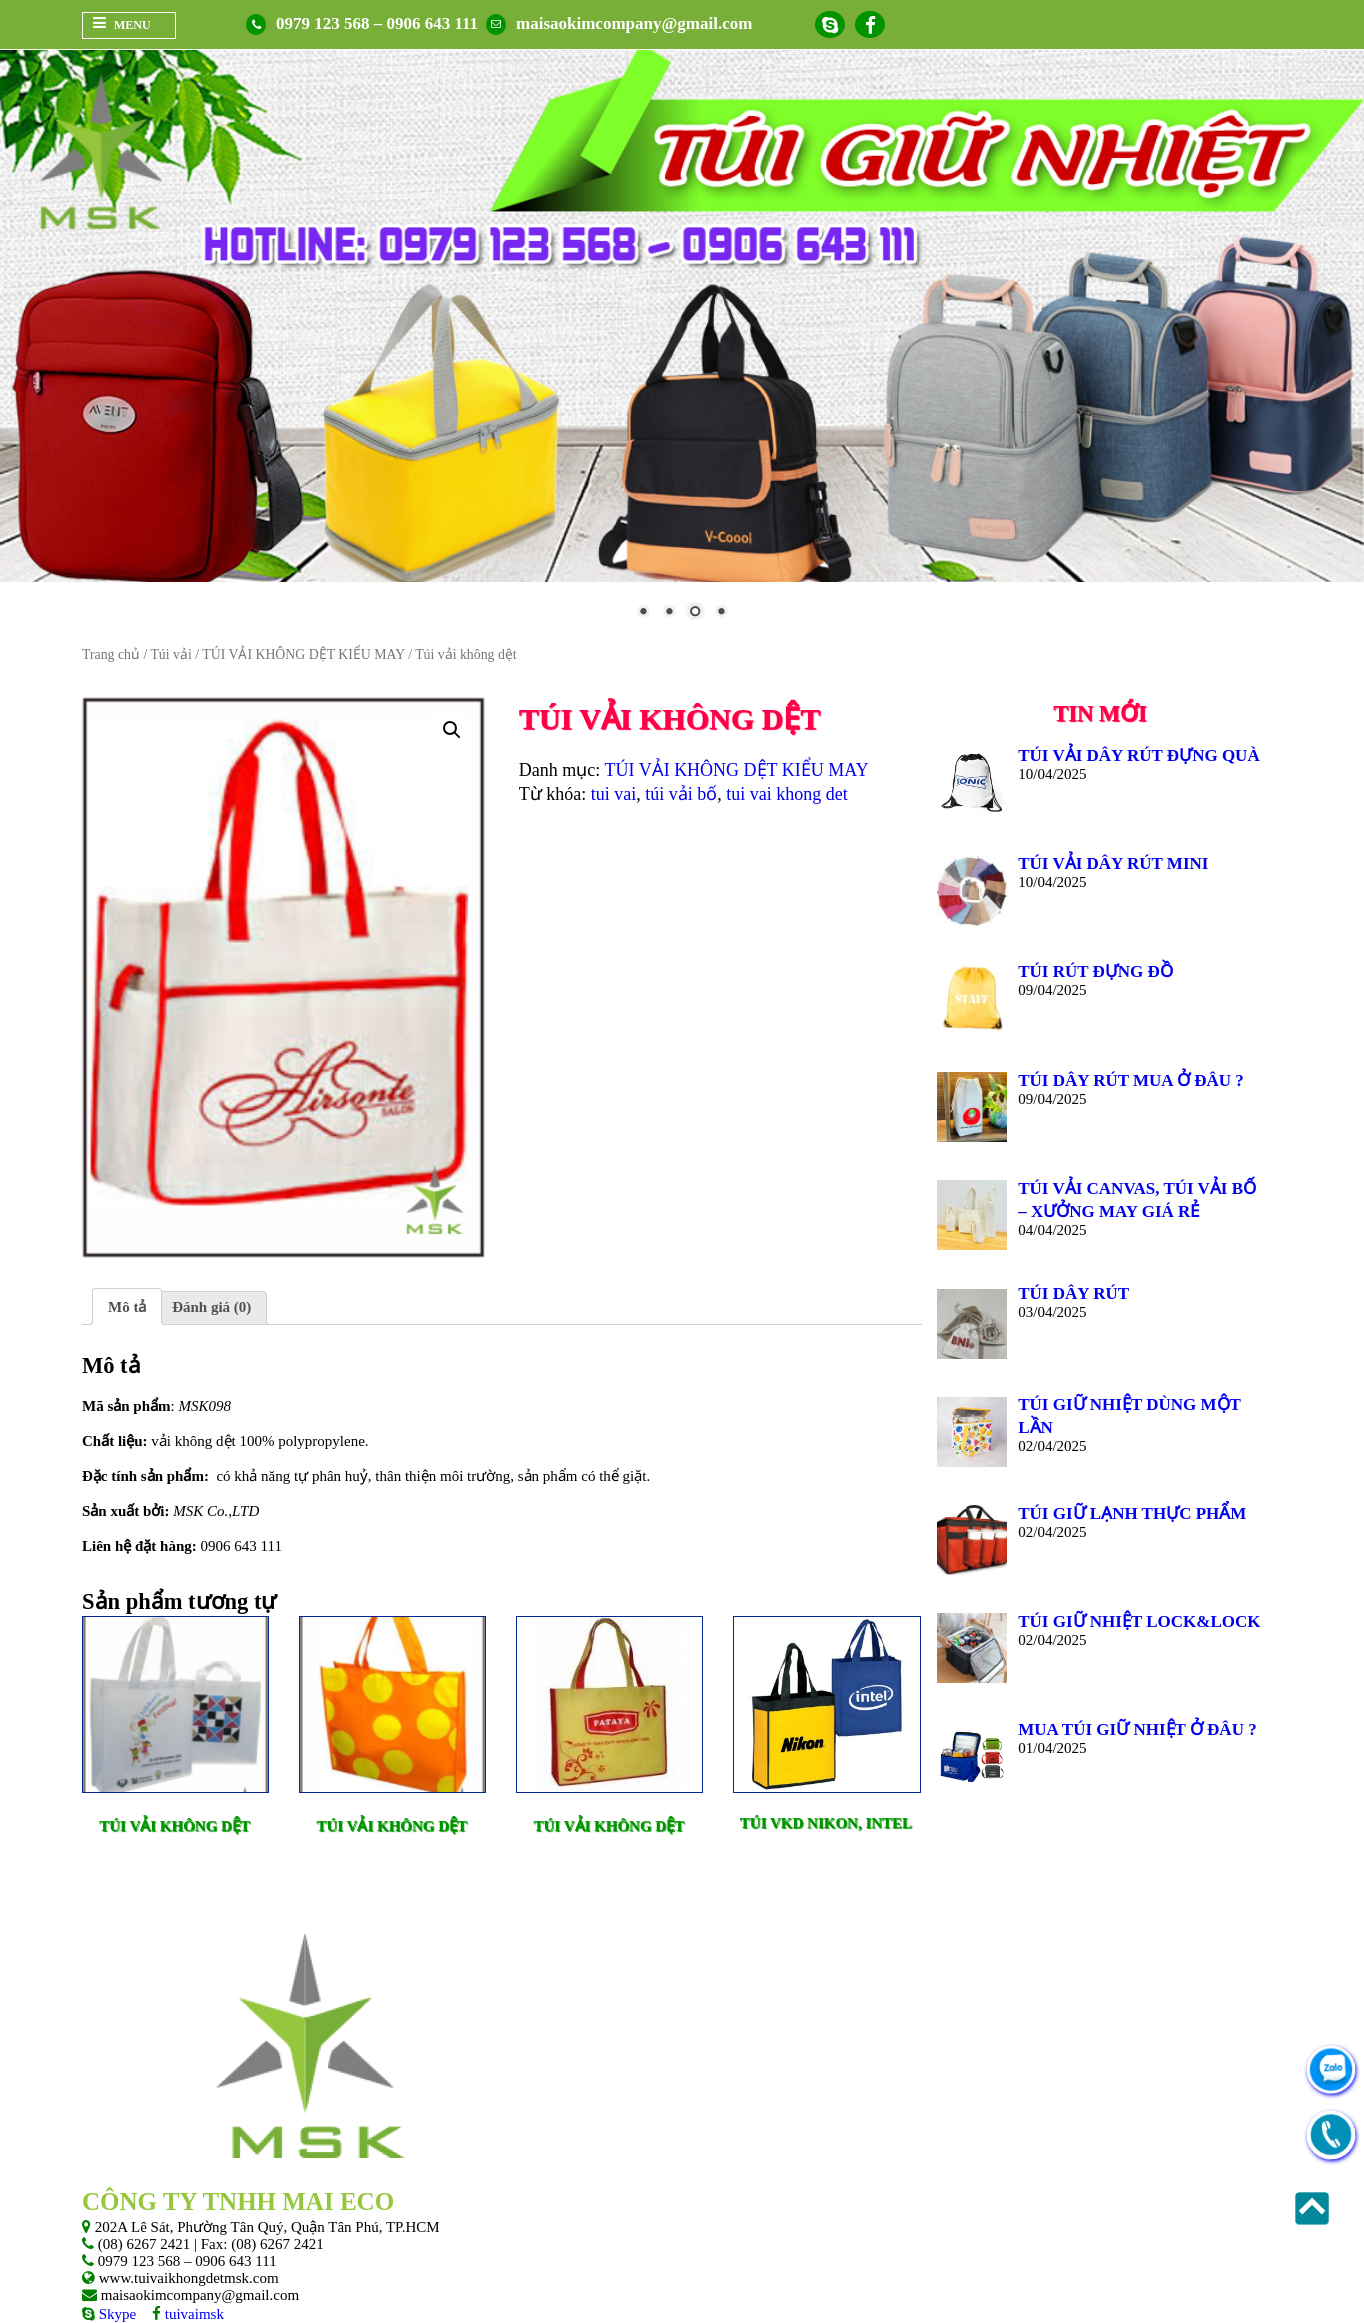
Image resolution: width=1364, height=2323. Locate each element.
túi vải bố (681, 794)
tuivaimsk (192, 2314)
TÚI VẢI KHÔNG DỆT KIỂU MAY (303, 654)
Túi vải (170, 654)
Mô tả (127, 1307)
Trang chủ (111, 654)
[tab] (127, 1306)
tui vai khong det (786, 794)
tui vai (614, 794)
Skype (115, 2314)
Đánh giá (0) (211, 1307)
